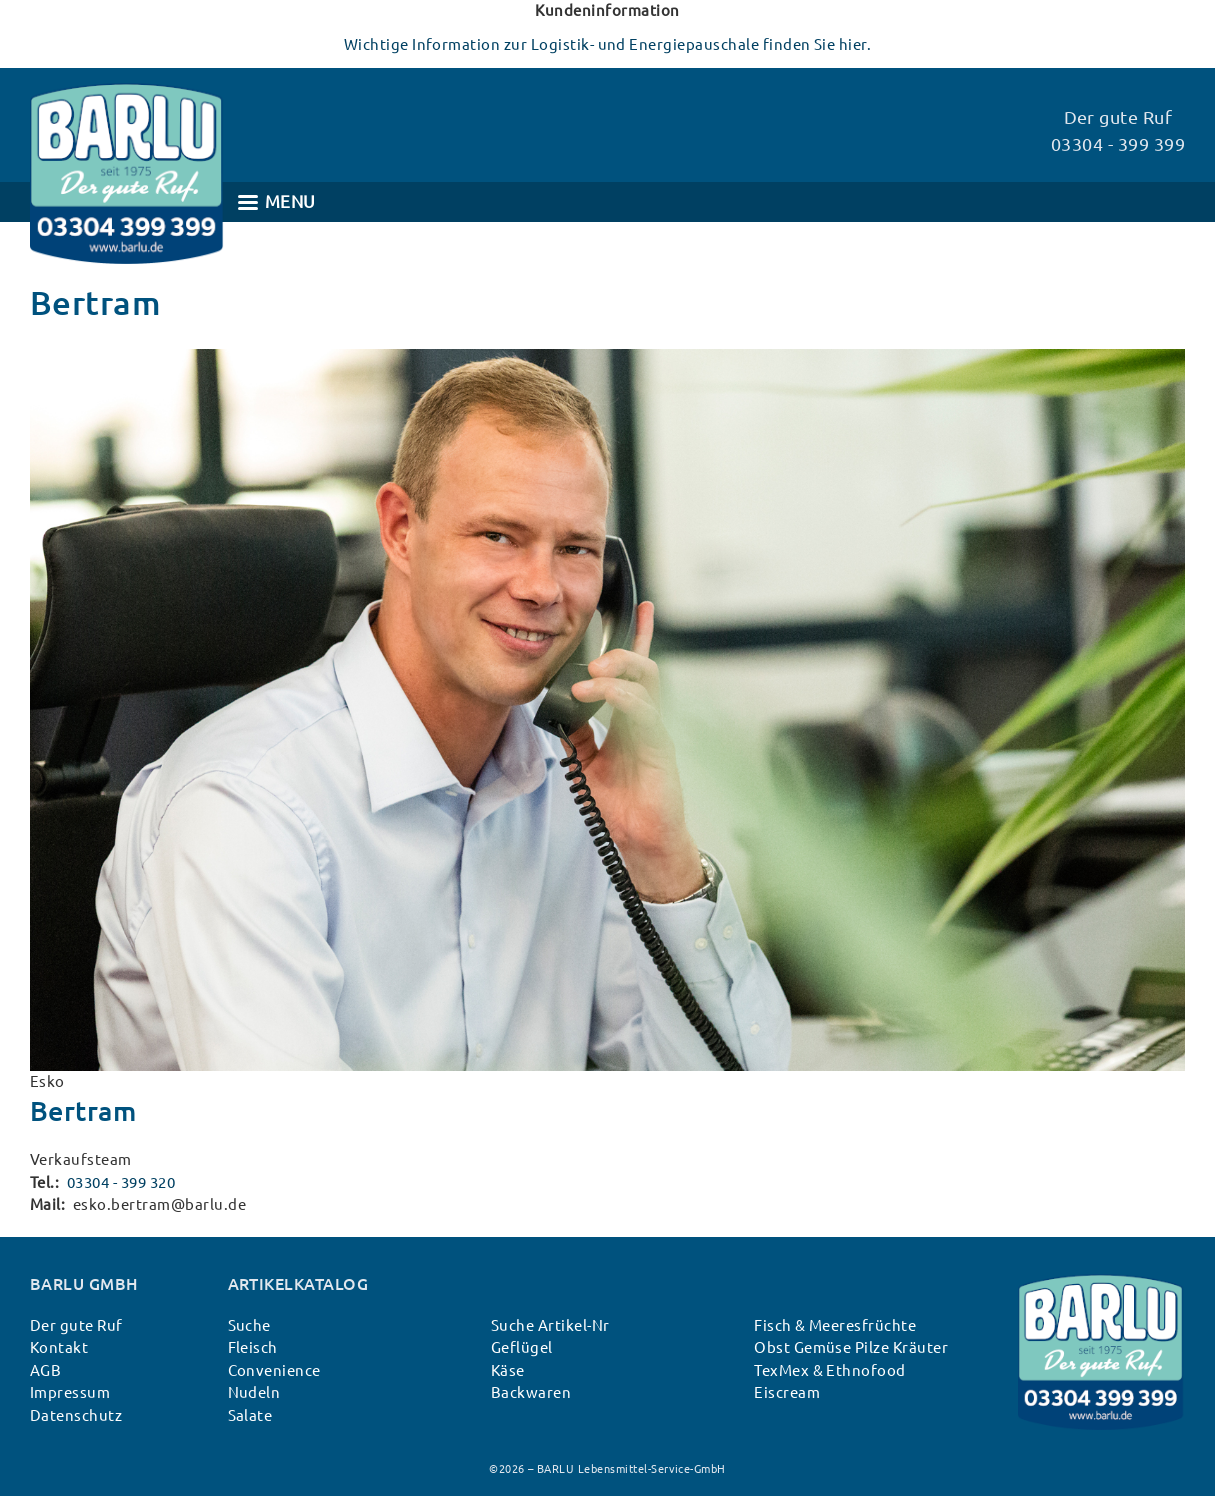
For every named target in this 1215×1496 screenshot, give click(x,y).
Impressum (70, 1392)
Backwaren (531, 1392)
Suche (249, 1325)
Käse (508, 1370)
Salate (250, 1415)
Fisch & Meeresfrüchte (835, 1325)
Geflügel (522, 1347)
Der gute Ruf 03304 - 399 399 (1118, 130)
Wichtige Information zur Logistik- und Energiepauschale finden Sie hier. (608, 44)
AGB (45, 1370)
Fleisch (253, 1347)
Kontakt (59, 1347)
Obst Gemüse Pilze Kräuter (851, 1347)
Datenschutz (76, 1415)
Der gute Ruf (76, 1325)
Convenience (274, 1370)
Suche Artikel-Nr (550, 1325)
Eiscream (787, 1392)
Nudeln (254, 1392)
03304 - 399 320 (121, 1182)
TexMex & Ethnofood (830, 1370)
